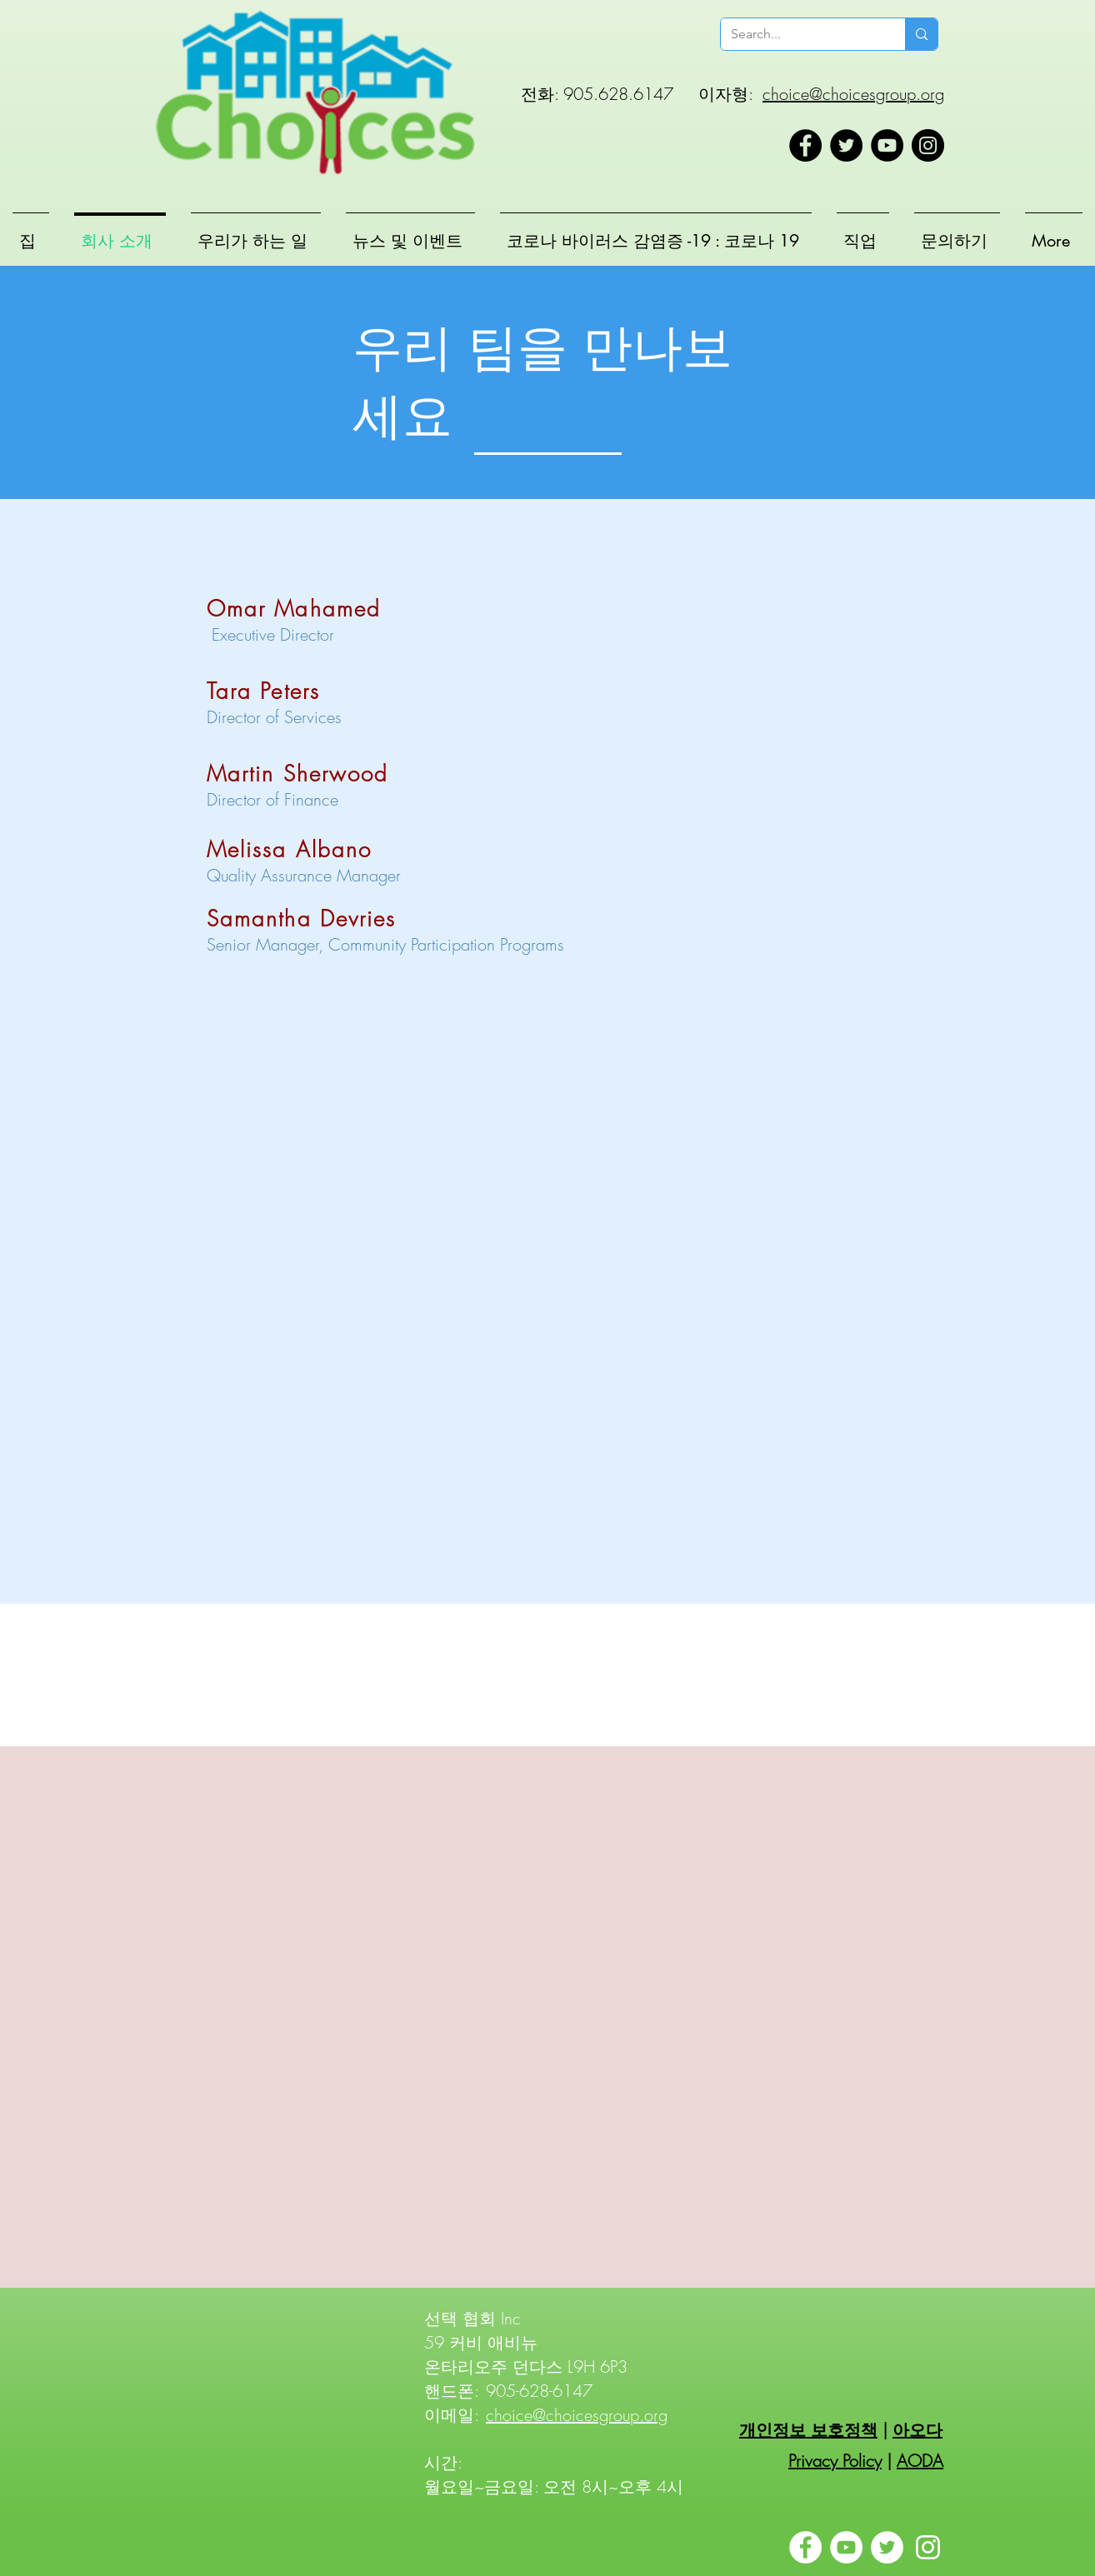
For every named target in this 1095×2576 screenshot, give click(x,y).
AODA (920, 2460)
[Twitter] (846, 145)
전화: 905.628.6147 (597, 93)
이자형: (725, 93)
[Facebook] (805, 145)
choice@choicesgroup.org (853, 93)
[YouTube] (887, 145)
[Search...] (800, 34)
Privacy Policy (835, 2460)
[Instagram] (928, 145)
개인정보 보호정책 (808, 2430)
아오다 (917, 2430)
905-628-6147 (539, 2390)
